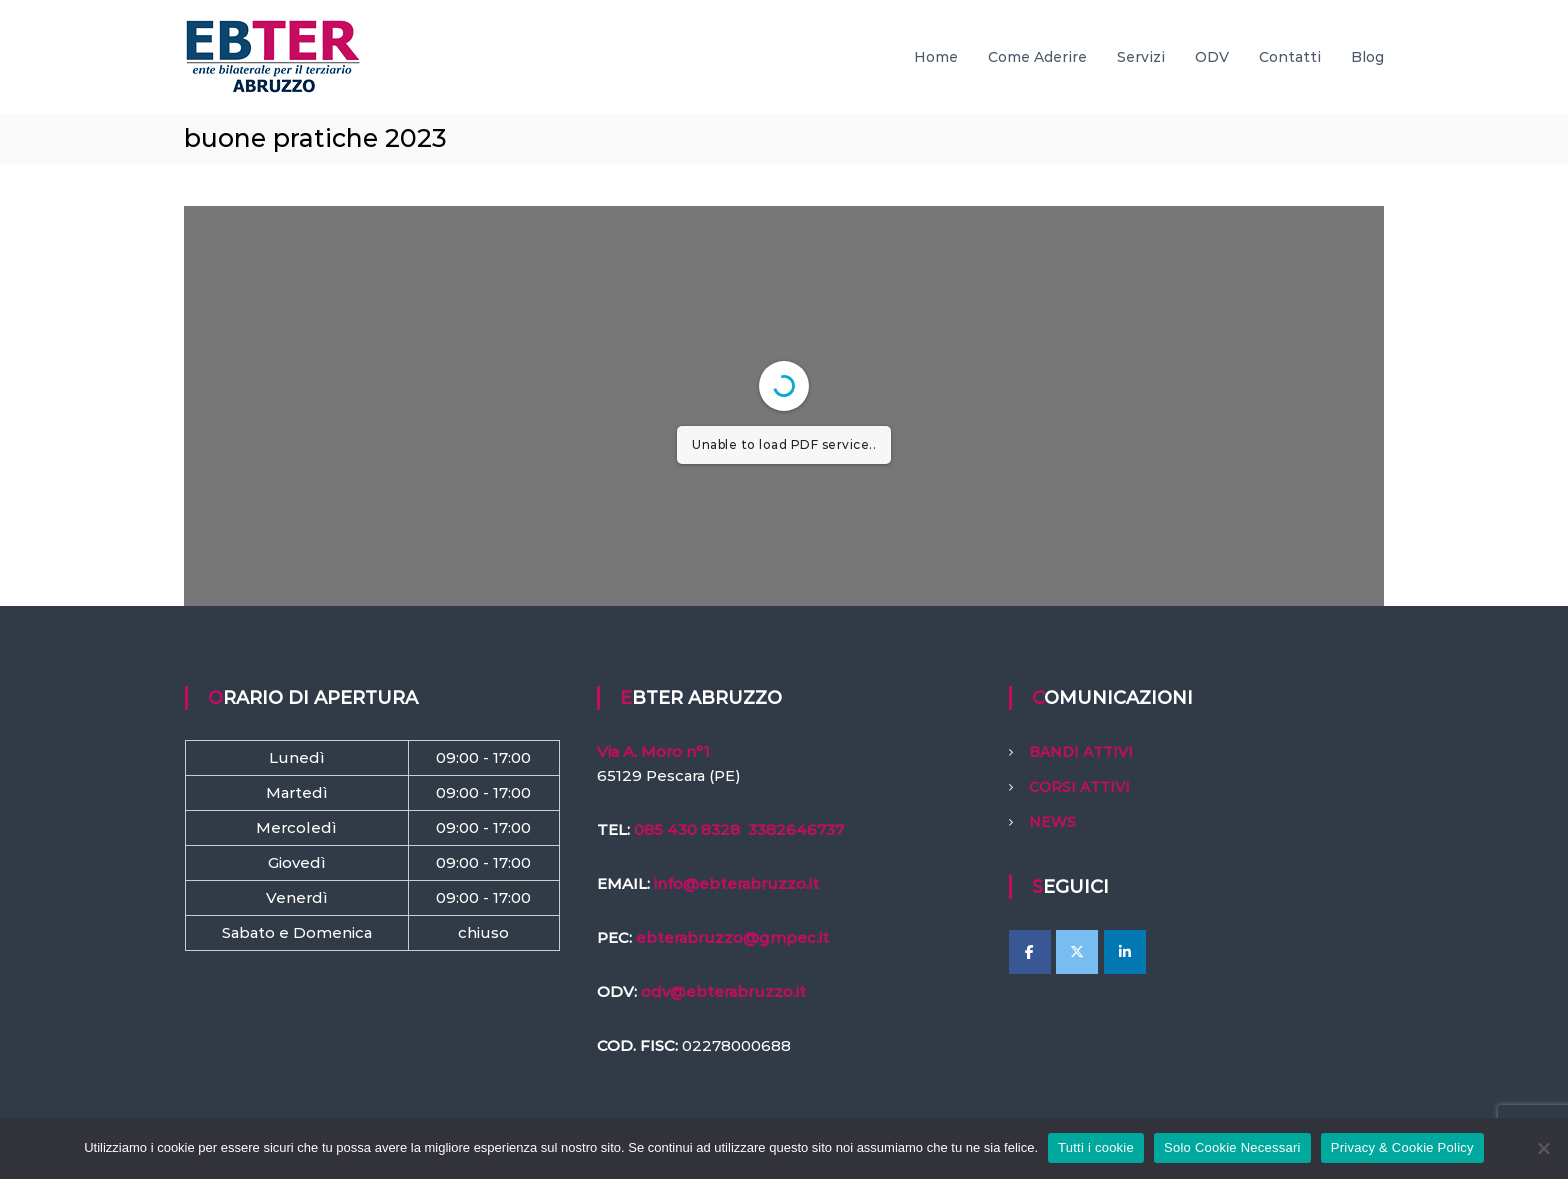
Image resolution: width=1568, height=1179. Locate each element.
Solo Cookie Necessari (1232, 1147)
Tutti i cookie (1096, 1147)
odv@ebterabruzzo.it (723, 991)
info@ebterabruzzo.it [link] (736, 883)
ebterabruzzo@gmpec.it (732, 937)
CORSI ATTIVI (1079, 787)
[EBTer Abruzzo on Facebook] (1030, 952)
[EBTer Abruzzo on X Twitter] (1077, 952)
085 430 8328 (687, 829)
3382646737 (796, 829)
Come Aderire (1037, 57)
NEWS (1052, 822)
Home (936, 57)
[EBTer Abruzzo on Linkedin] (1125, 952)
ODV (1212, 57)
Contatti (1290, 57)
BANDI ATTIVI (1081, 752)
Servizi (1141, 57)
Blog (1367, 57)
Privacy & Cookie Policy (1402, 1147)
